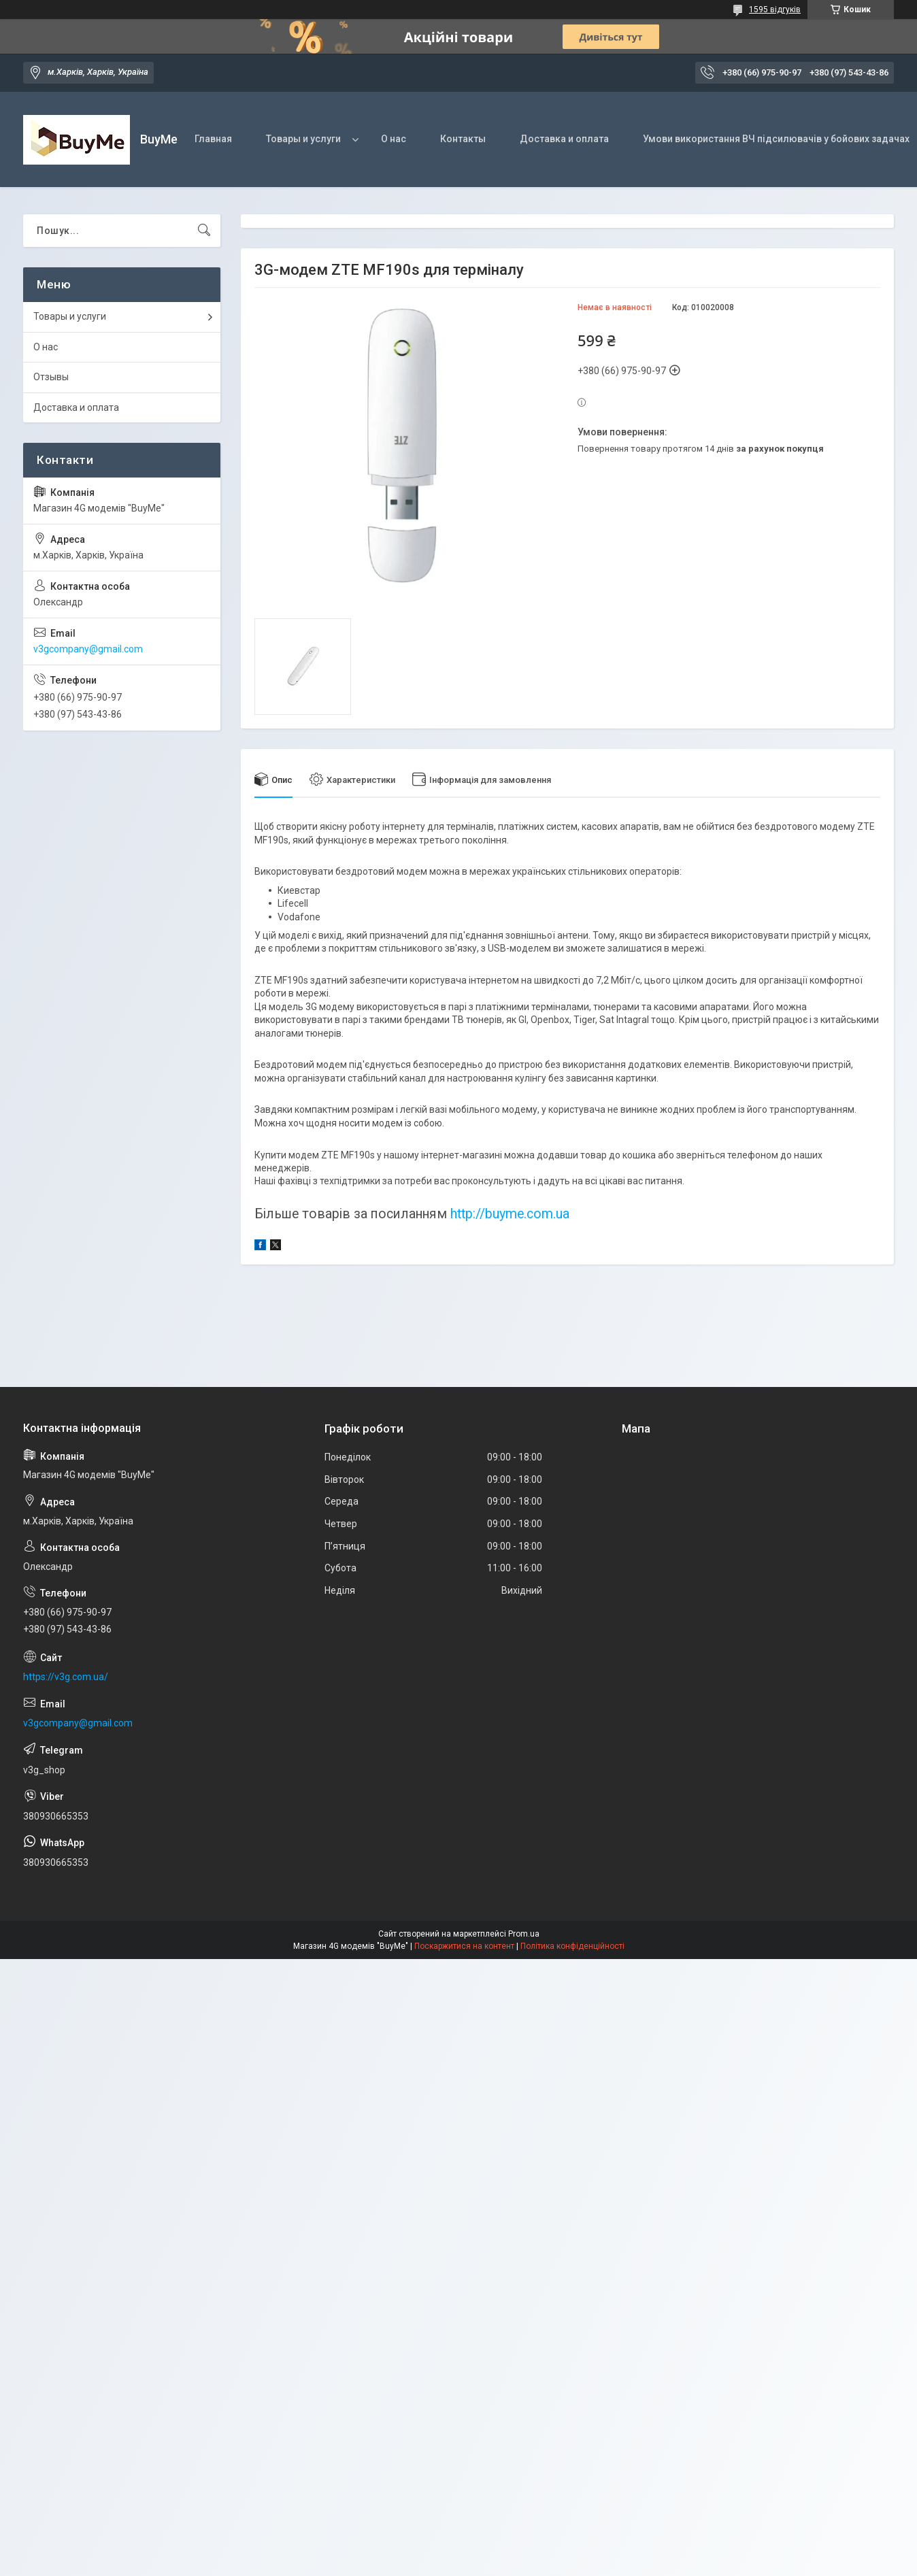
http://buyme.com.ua (509, 1214)
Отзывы (51, 376)
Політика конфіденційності (572, 1946)
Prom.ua (523, 1934)
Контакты (463, 138)
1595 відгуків (775, 9)
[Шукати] (204, 230)
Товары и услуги (303, 138)
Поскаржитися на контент (464, 1946)
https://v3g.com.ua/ (65, 1676)
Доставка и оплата (564, 138)
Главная (213, 138)
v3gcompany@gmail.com (88, 648)
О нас (393, 138)
